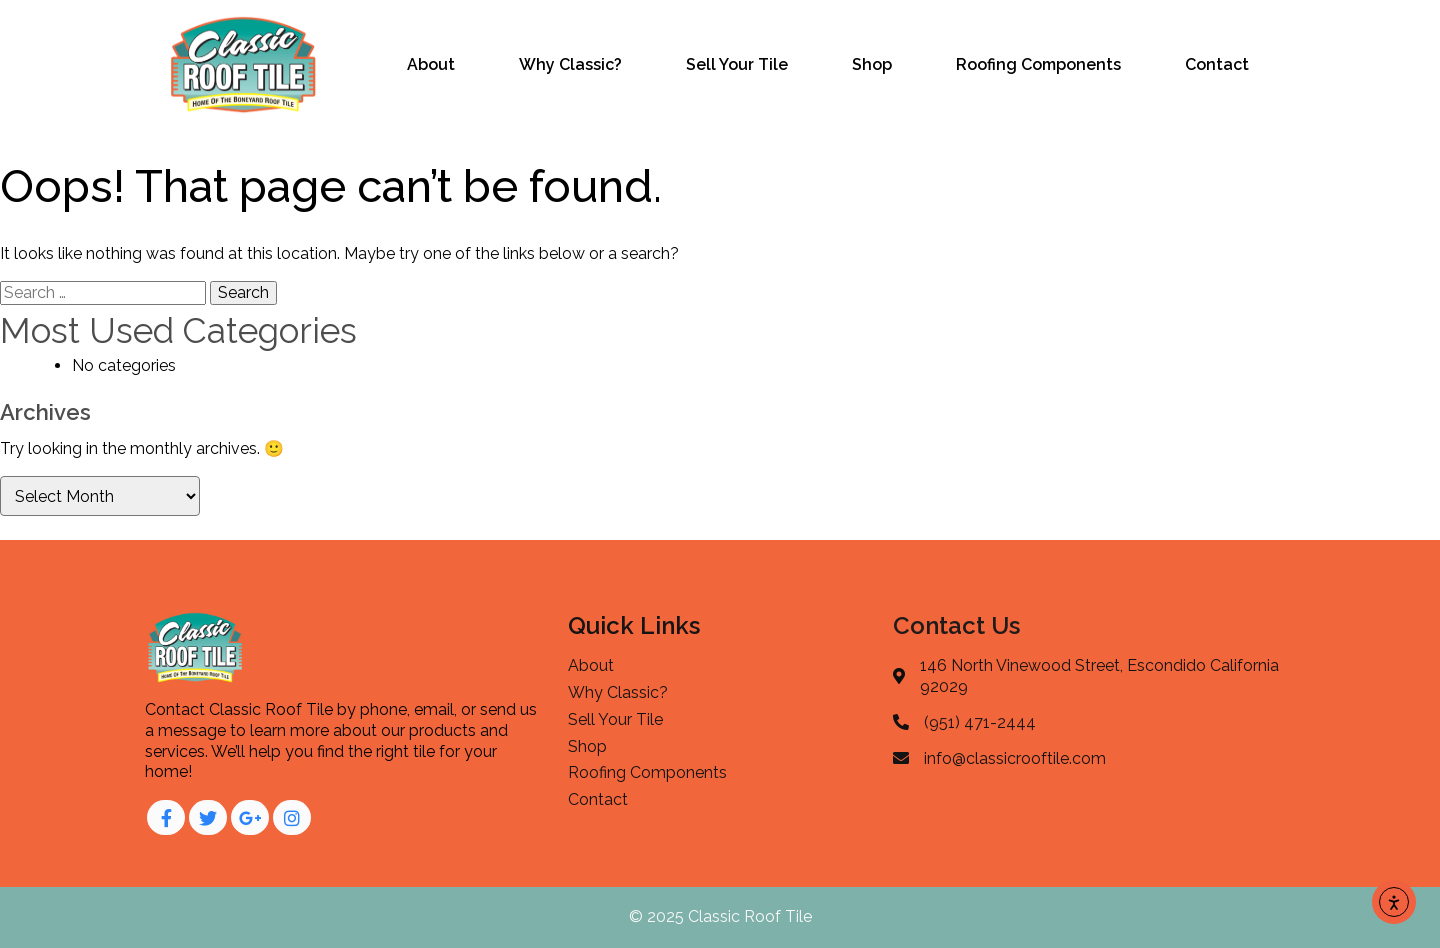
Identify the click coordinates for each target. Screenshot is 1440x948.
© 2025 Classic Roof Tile (720, 916)
